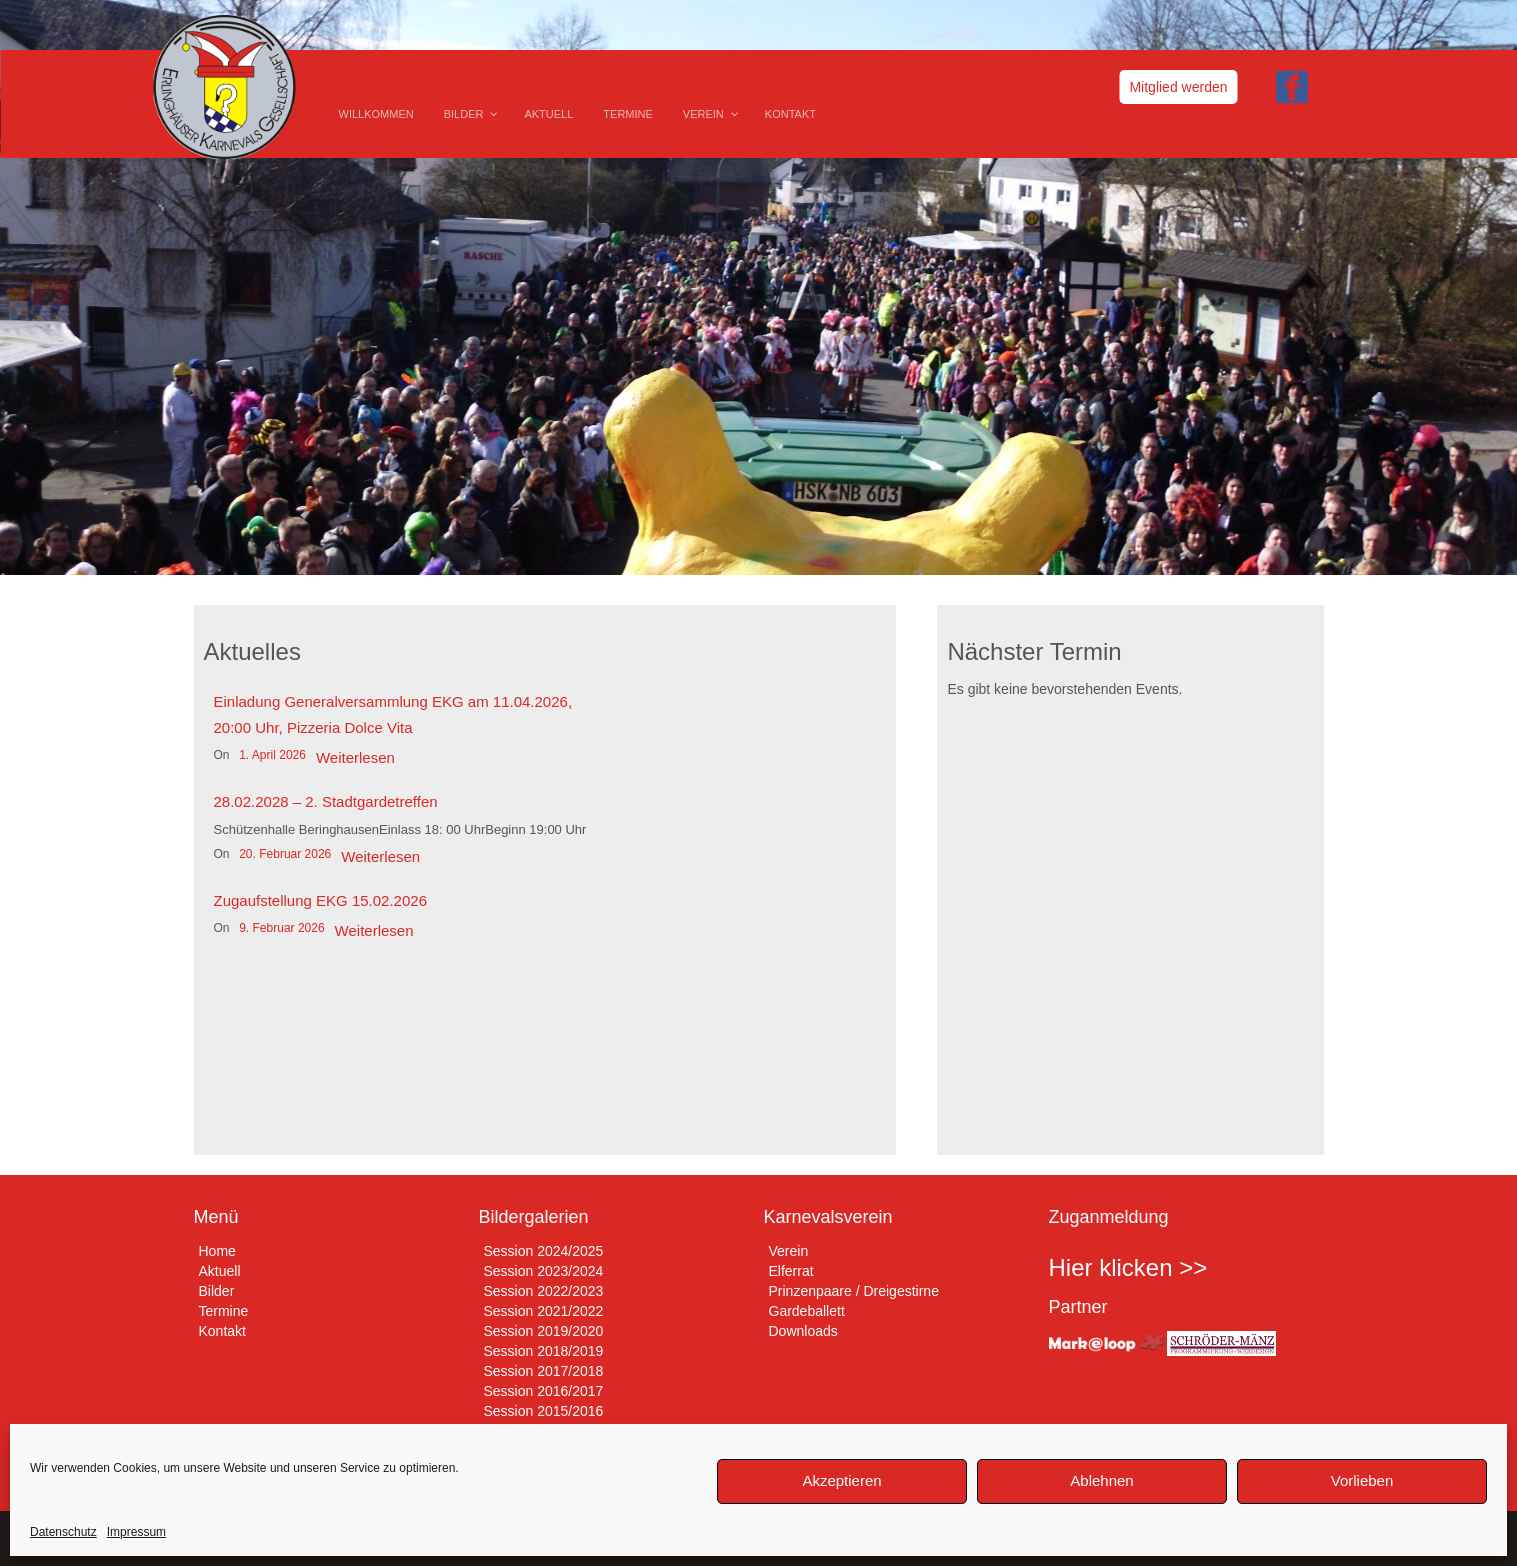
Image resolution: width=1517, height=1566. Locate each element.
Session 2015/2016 (544, 1411)
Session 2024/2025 (544, 1251)
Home (217, 1251)
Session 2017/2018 (544, 1371)
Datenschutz (63, 1532)
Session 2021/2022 (544, 1311)
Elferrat (791, 1271)
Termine (224, 1311)
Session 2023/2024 (544, 1271)
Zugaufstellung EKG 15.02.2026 (321, 900)
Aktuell (220, 1271)
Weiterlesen (355, 757)
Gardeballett (807, 1311)
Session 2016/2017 (544, 1391)
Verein (789, 1251)
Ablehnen (1101, 1480)
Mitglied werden (1178, 87)
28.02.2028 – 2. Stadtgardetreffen (326, 801)
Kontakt (222, 1331)
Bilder (217, 1291)
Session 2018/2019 (544, 1351)
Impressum (136, 1532)
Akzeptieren (841, 1480)
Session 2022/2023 (544, 1291)
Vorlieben (1362, 1480)
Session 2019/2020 (544, 1331)
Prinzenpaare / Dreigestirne (854, 1291)
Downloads (803, 1331)
